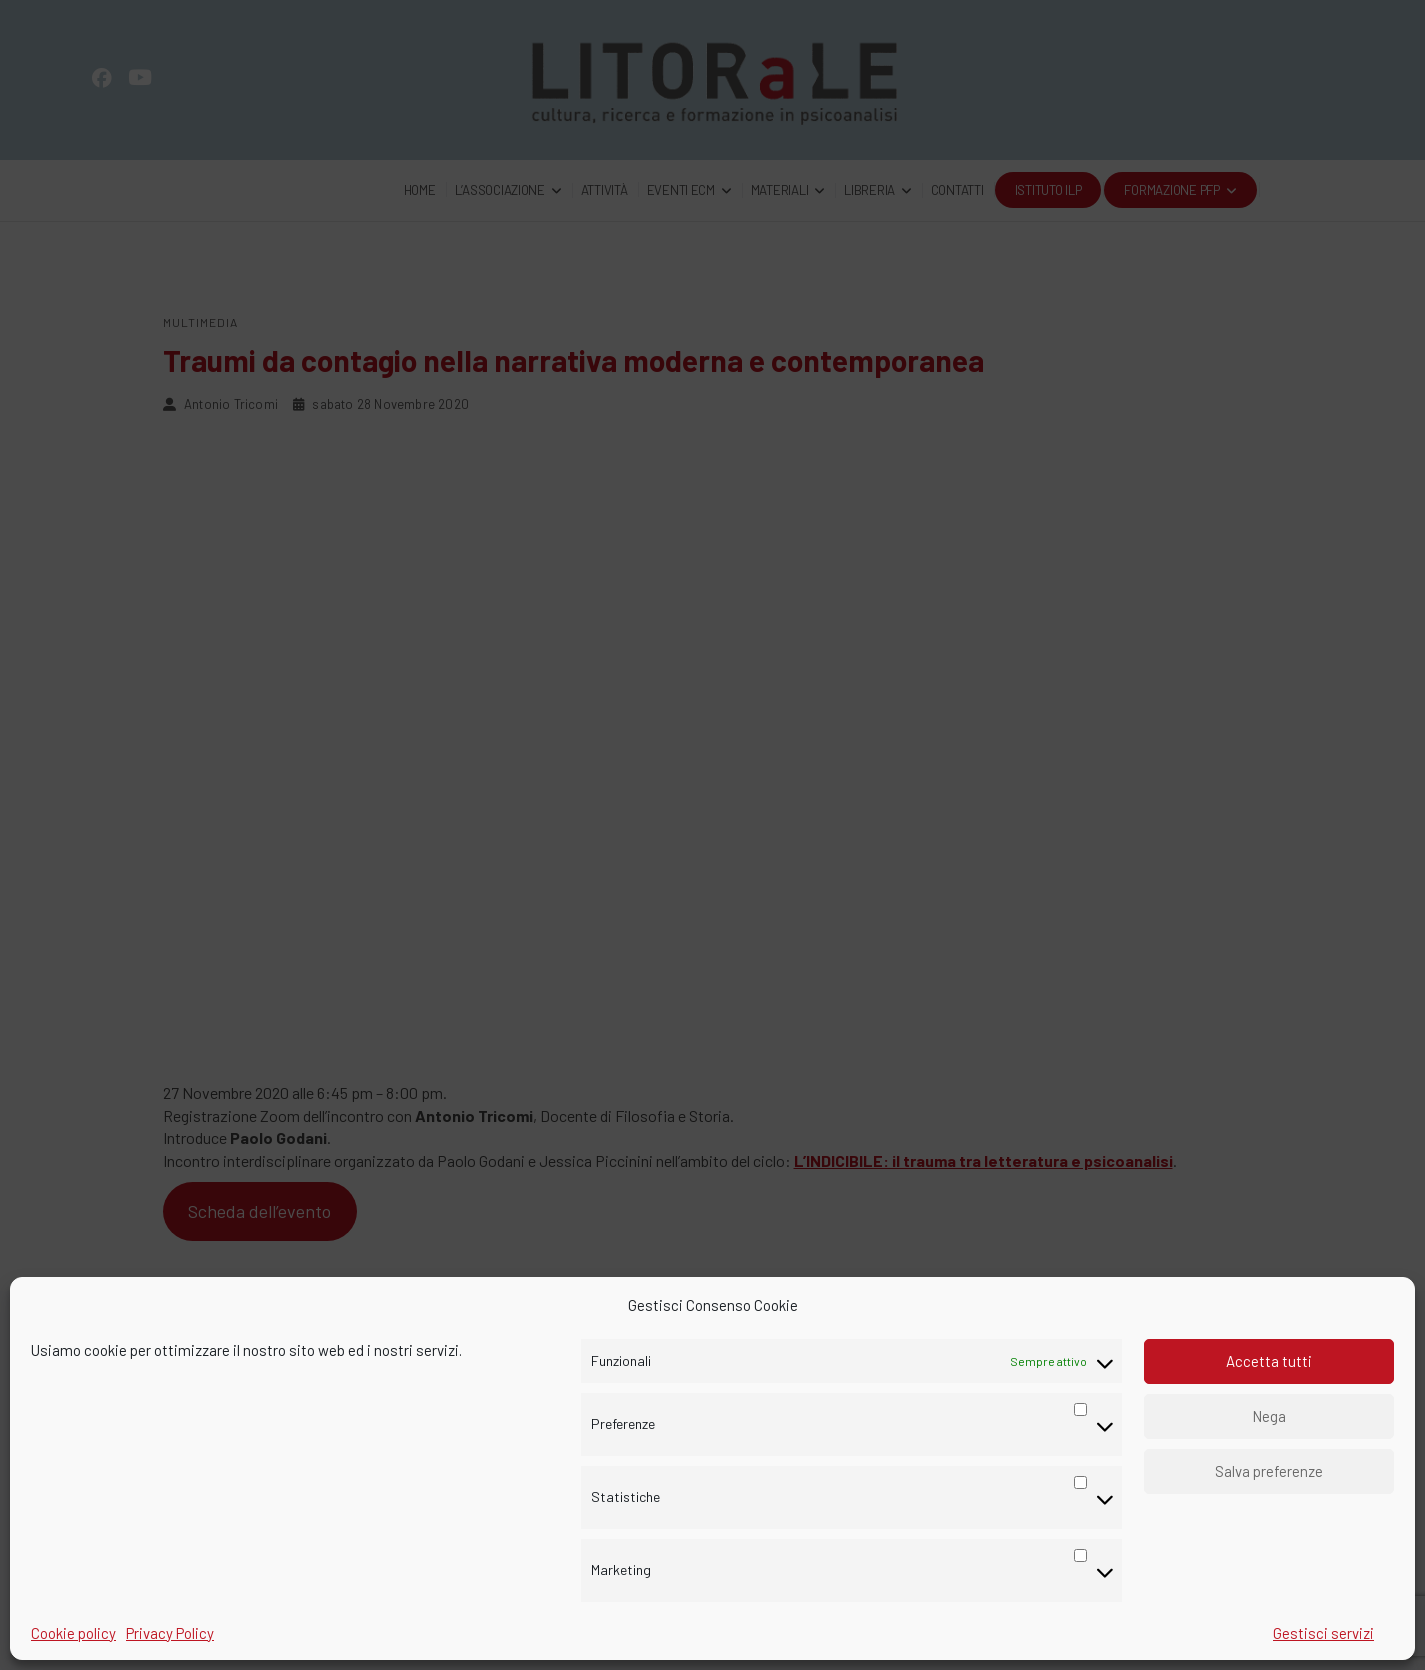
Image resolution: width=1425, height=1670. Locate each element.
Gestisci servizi (1323, 1633)
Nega (1269, 1416)
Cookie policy (73, 1633)
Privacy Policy (170, 1633)
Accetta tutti (1269, 1361)
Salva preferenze (1269, 1471)
